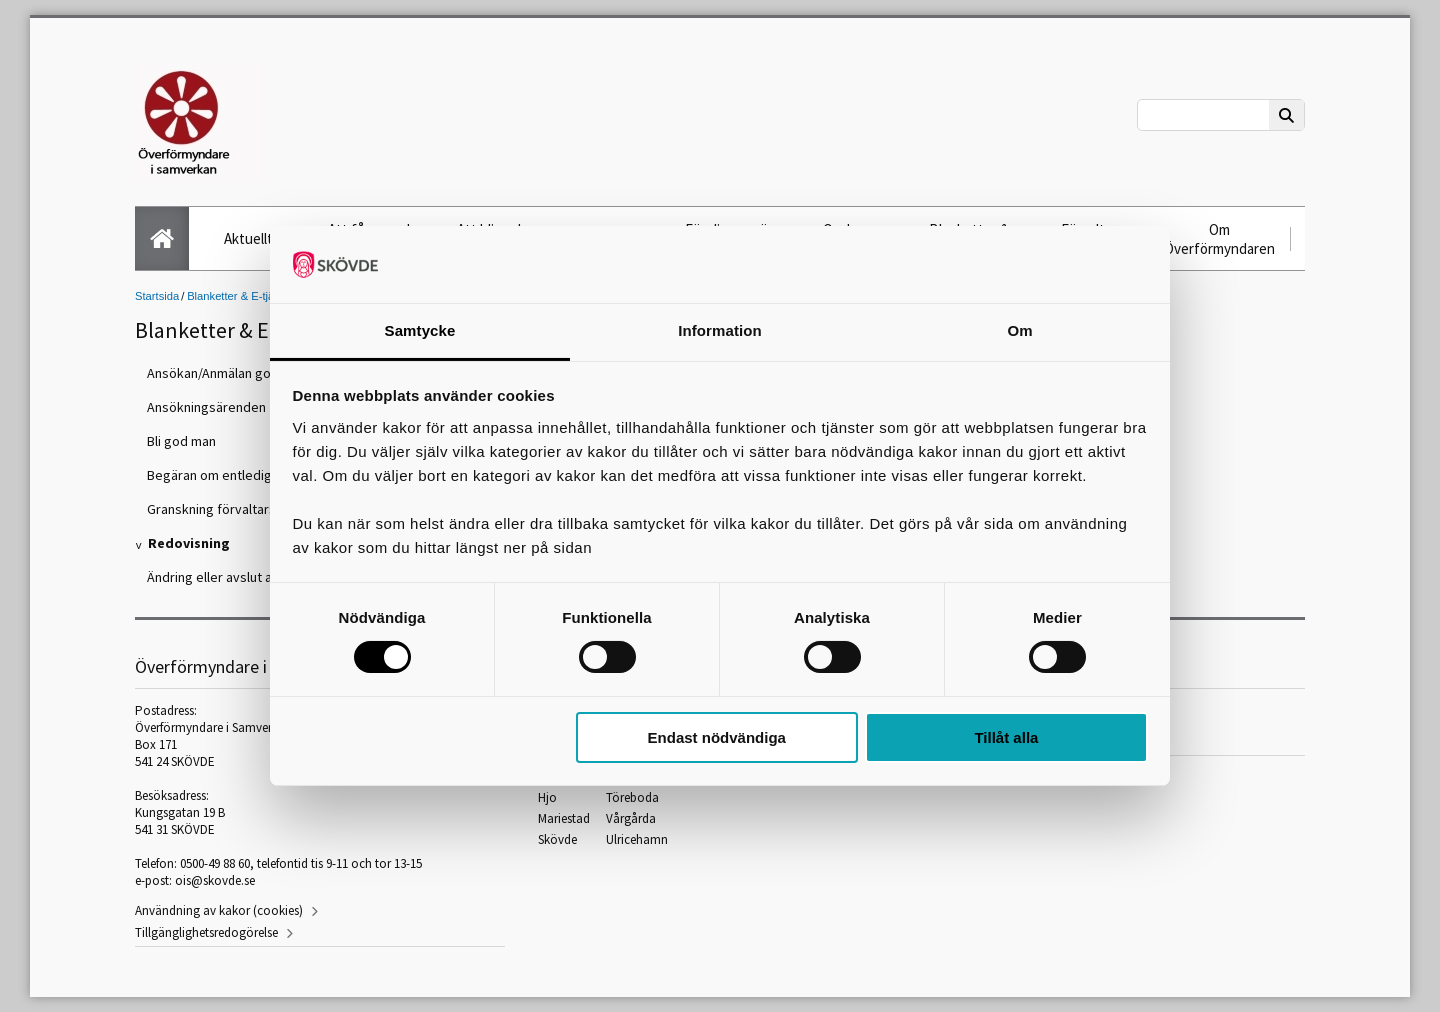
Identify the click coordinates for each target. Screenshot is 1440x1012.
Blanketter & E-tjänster (243, 296)
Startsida (157, 296)
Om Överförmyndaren (1219, 239)
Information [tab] (720, 330)
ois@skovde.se (215, 880)
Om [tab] (1019, 330)
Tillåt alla (1006, 737)
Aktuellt (248, 238)
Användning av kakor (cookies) (219, 910)
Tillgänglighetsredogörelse (206, 932)
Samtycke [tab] (420, 330)
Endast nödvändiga (717, 737)
